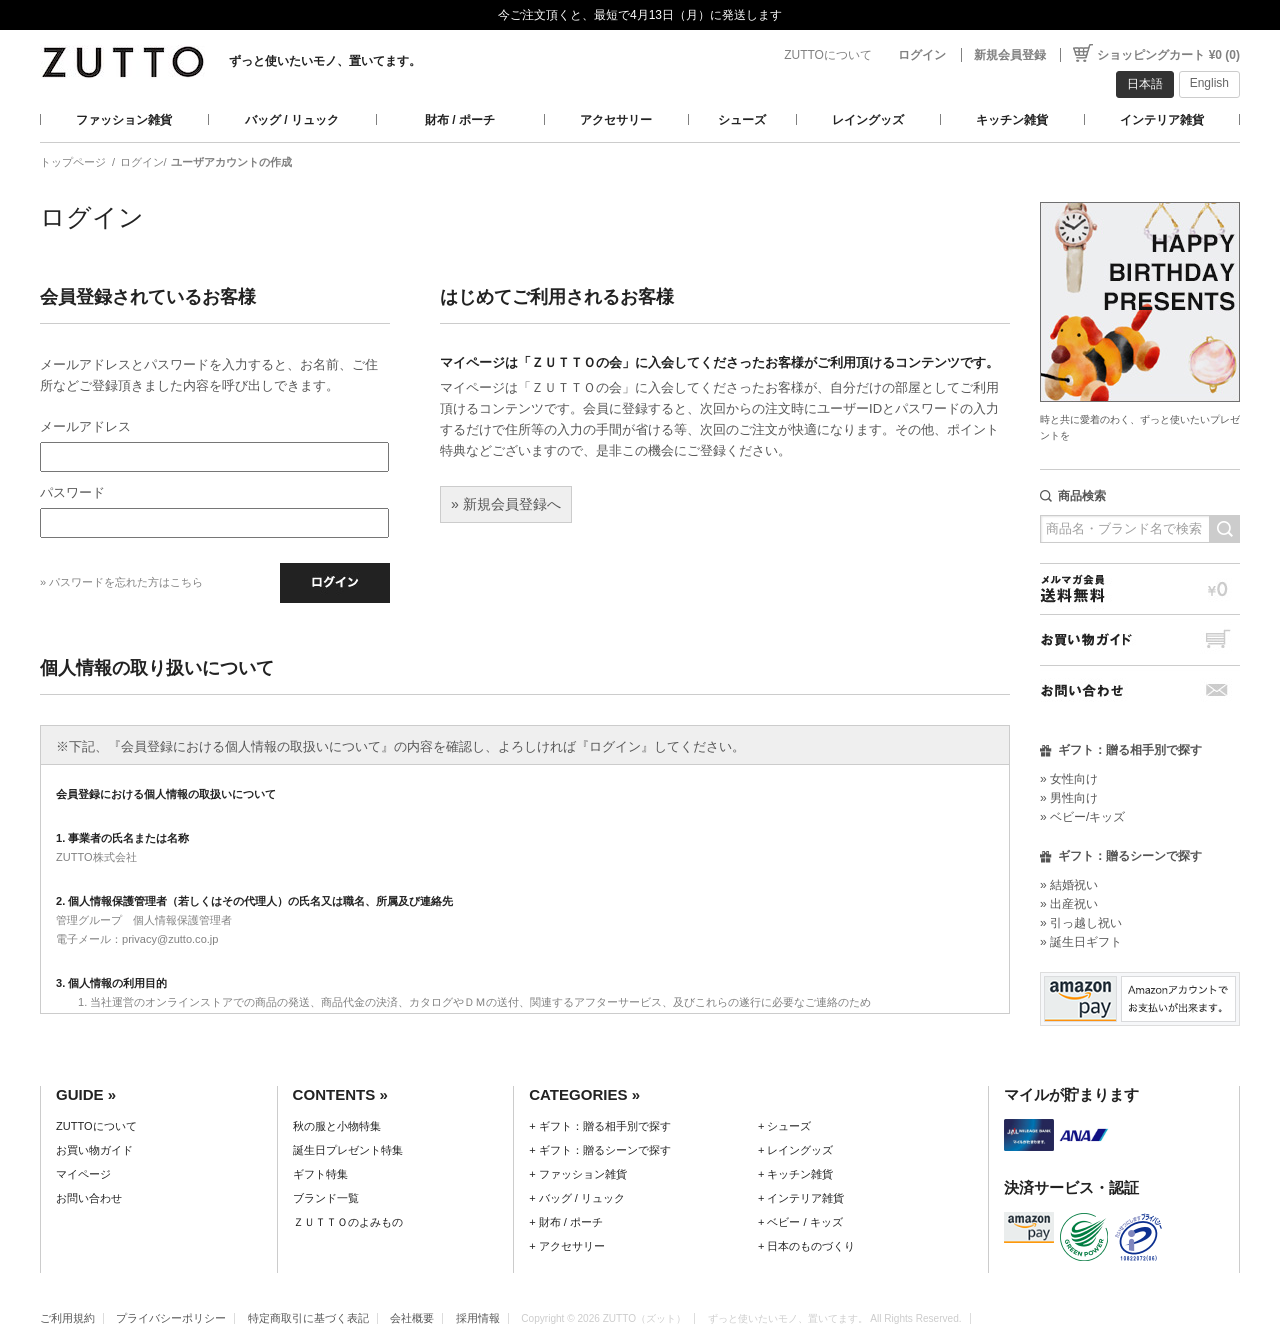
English (1209, 83)
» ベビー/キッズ (1082, 817)
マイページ (83, 1174)
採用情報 (478, 1318)
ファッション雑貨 (124, 120)
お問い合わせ (1140, 690)
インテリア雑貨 (1162, 120)
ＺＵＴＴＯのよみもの (348, 1222)
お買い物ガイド (1140, 639)
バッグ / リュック (292, 120)
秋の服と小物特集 (337, 1126)
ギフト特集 (320, 1174)
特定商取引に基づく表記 (308, 1318)
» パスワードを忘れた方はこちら (121, 582)
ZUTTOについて (828, 55)
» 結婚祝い (1069, 885)
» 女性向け (1069, 779)
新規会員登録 (1010, 55)
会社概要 (412, 1318)
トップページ (73, 162)
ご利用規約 (67, 1318)
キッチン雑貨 (1012, 120)
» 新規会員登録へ (506, 504)
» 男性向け (1069, 798)
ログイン (922, 55)
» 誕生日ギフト (1081, 942)
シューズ (742, 120)
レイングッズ (868, 120)
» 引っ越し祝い (1081, 923)
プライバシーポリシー (171, 1318)
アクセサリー (616, 120)
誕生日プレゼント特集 (348, 1150)
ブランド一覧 (326, 1198)
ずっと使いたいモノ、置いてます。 (325, 61)
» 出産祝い (1069, 904)
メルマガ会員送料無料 (1140, 588)
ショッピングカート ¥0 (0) (1168, 55)
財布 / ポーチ (460, 120)
